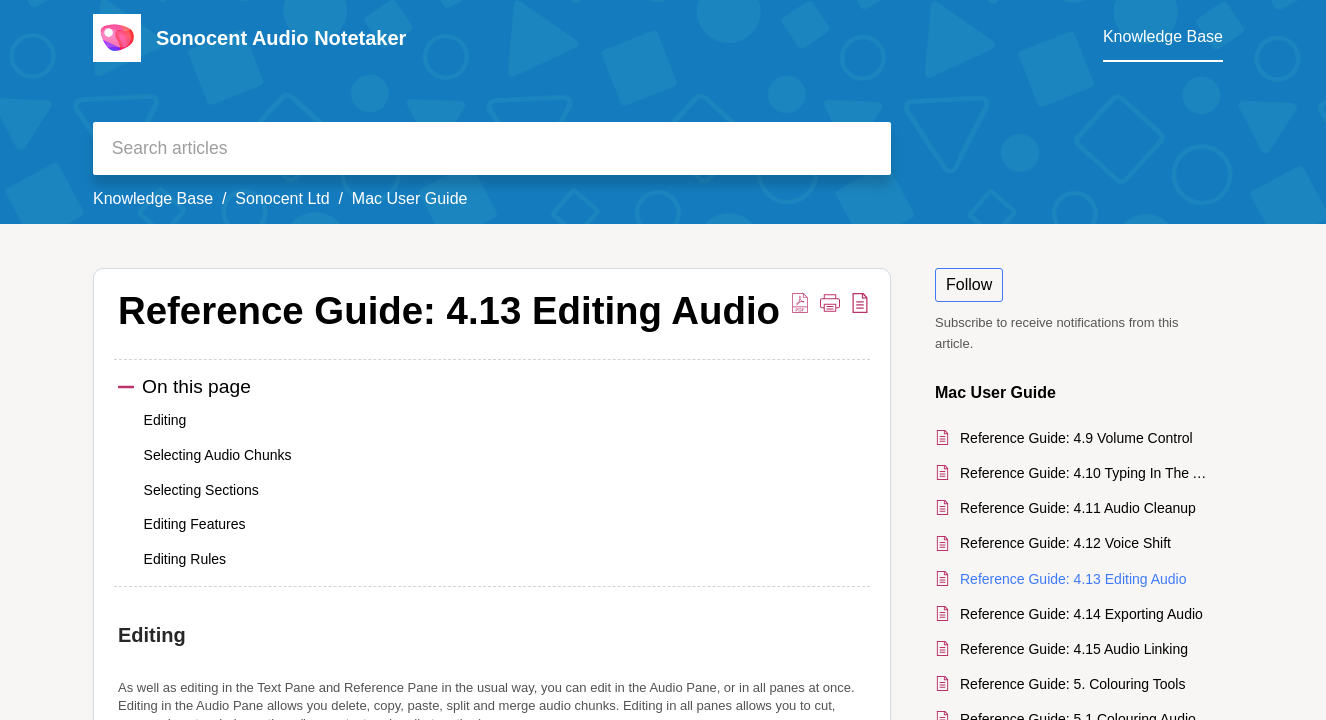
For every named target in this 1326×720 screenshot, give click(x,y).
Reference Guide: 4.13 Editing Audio (1073, 579)
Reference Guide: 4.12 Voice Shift (1065, 543)
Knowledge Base (153, 198)
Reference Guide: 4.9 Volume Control (1076, 438)
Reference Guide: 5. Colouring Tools (1072, 684)
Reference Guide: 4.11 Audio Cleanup (1078, 508)
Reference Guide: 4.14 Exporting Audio (1081, 614)
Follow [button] (969, 284)
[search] (492, 148)
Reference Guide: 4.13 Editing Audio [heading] (449, 310)
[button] (800, 302)
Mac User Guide (410, 198)
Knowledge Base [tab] (1163, 36)
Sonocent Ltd (282, 198)
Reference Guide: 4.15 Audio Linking (1074, 649)
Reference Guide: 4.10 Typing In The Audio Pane (1086, 473)
